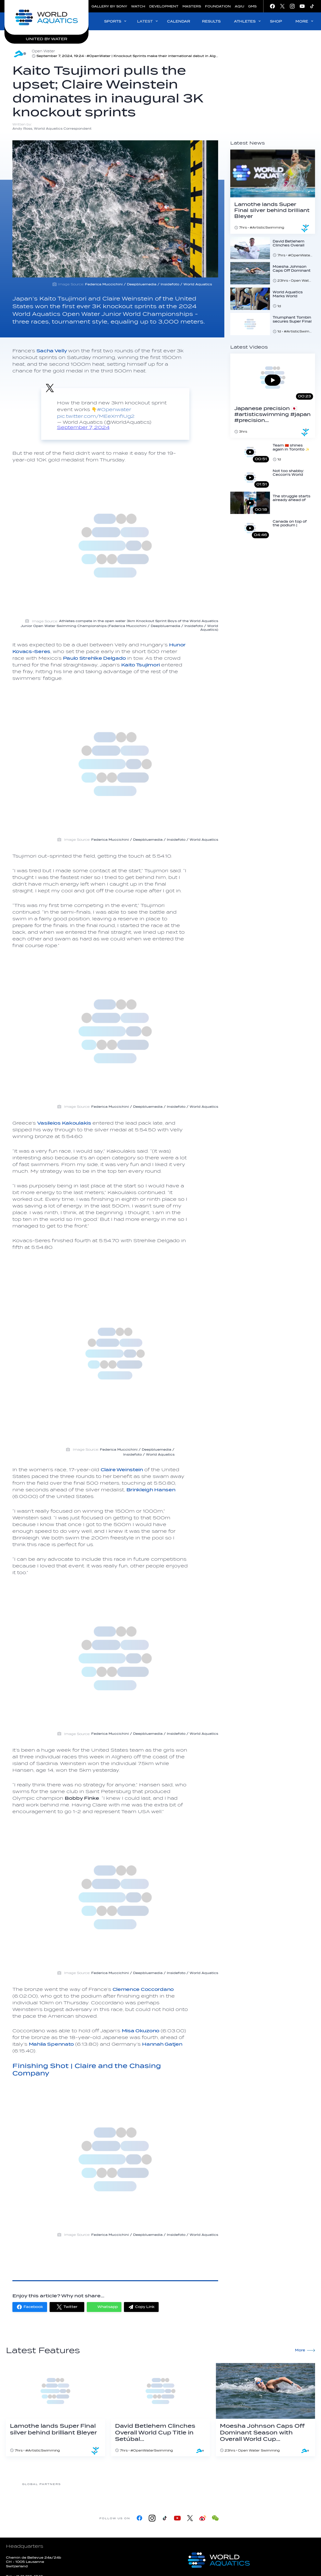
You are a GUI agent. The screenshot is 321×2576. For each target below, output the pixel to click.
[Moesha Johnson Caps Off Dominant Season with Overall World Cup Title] (272, 273)
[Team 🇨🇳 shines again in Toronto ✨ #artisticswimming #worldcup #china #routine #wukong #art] (272, 452)
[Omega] (199, 2484)
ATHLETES (248, 21)
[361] (80, 2484)
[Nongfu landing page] (160, 2484)
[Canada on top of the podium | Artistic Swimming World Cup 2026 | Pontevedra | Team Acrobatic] (272, 528)
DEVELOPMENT (163, 6)
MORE (304, 21)
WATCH (138, 6)
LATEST (148, 21)
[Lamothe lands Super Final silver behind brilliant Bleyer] (272, 192)
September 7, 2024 (83, 427)
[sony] (239, 2484)
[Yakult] (279, 2484)
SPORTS (115, 21)
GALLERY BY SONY (109, 6)
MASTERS (191, 6)
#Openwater (114, 409)
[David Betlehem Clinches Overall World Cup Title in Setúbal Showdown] (272, 248)
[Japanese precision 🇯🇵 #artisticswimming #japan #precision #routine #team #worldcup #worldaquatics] (272, 396)
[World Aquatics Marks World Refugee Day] (272, 299)
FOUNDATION (218, 6)
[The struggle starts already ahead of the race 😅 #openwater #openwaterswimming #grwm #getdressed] (272, 503)
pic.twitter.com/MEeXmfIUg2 (96, 416)
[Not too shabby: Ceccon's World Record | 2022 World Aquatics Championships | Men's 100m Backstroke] (272, 477)
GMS (252, 6)
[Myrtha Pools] (120, 2484)
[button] (29, 2307)
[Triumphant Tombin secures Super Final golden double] (272, 324)
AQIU (239, 6)
